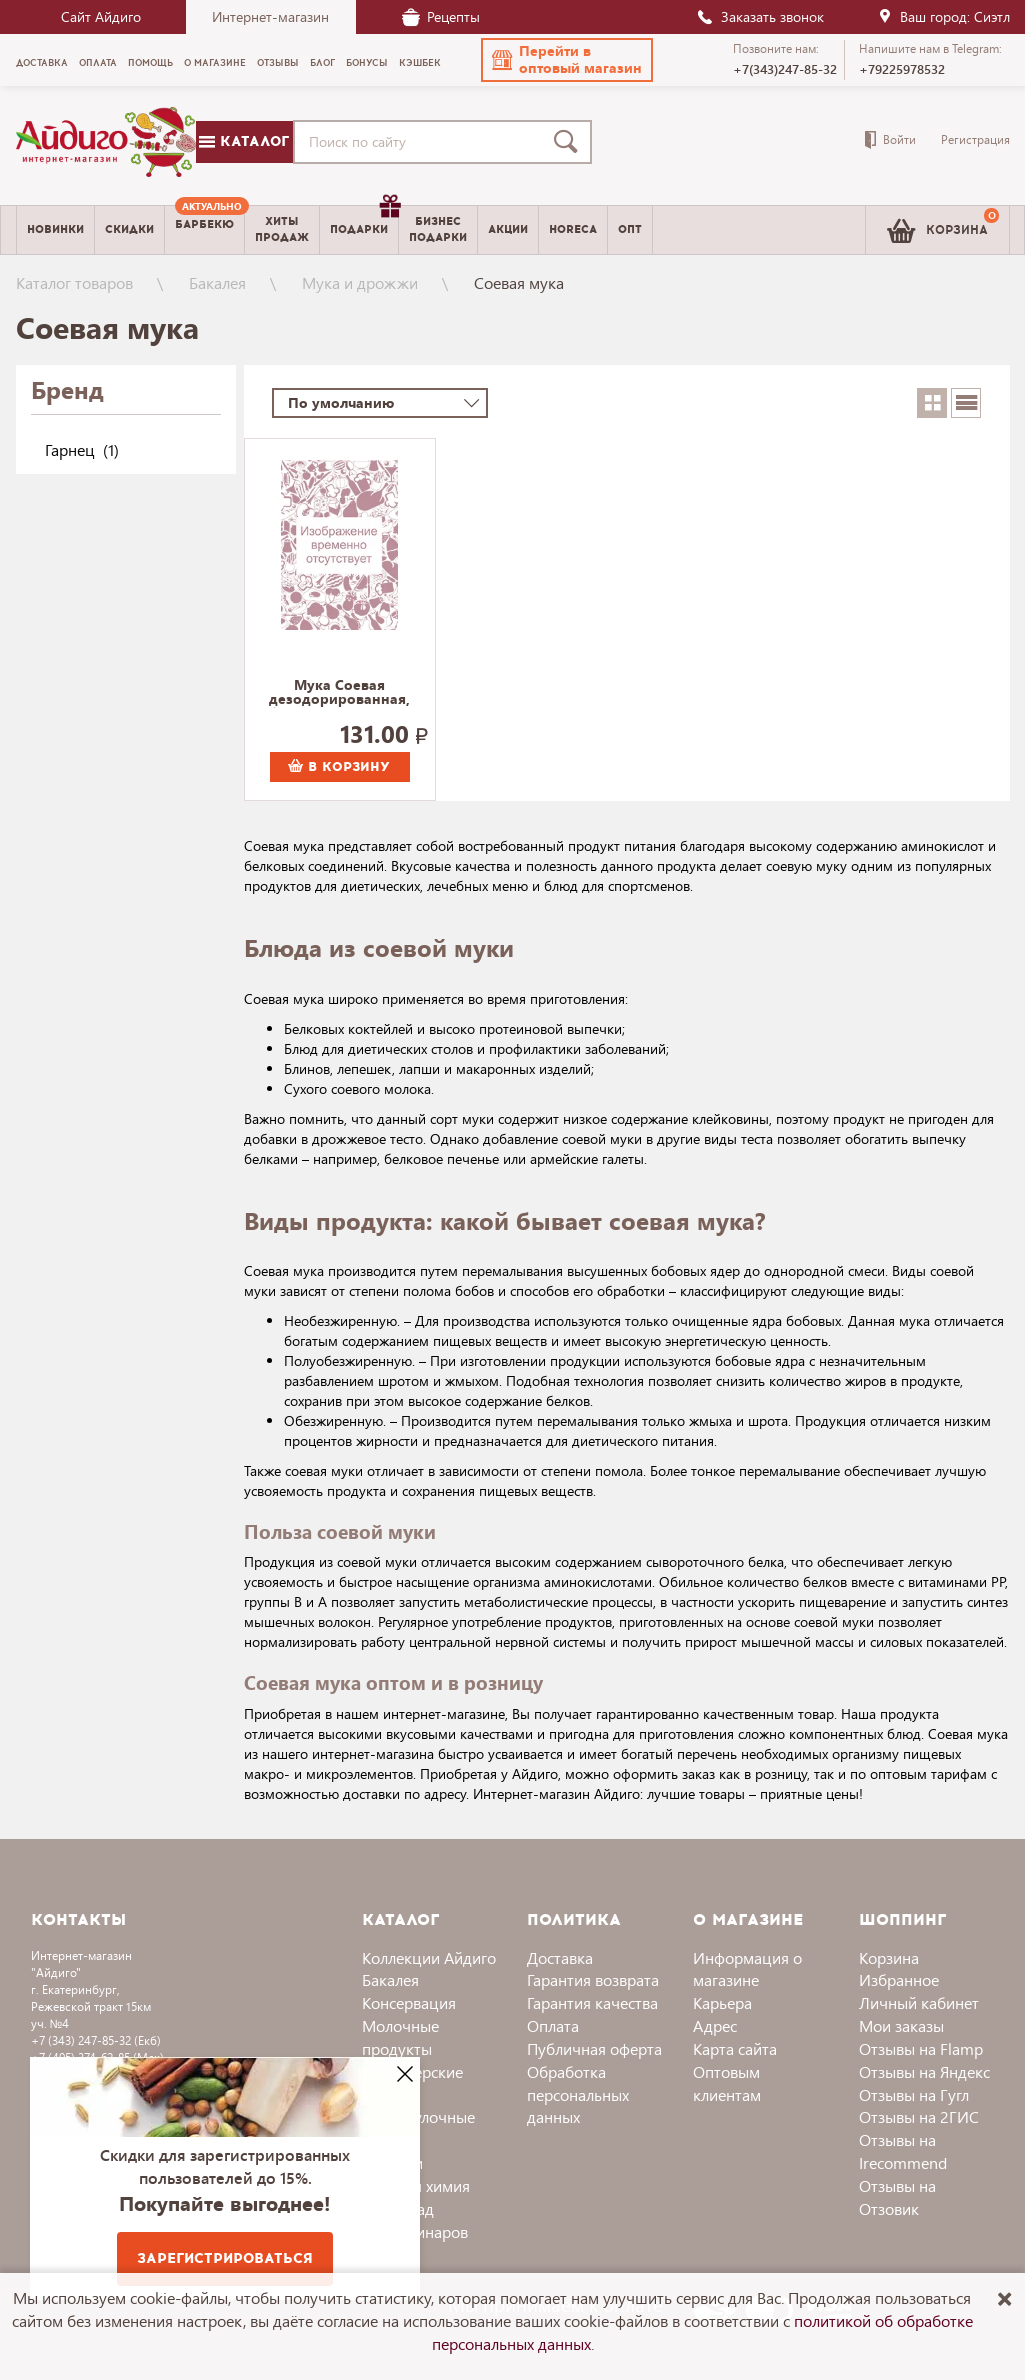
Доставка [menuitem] (42, 63)
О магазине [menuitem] (215, 63)
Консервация (409, 2002)
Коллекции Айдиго (429, 1957)
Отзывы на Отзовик (897, 2197)
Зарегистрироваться (225, 2258)
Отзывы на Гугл (914, 2094)
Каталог (244, 141)
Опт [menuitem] (630, 229)
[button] (567, 60)
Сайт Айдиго (101, 16)
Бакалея (217, 282)
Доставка (560, 1957)
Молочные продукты (400, 2037)
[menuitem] (204, 230)
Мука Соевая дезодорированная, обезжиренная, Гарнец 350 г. (340, 693)
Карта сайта (735, 2048)
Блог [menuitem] (322, 63)
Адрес (715, 2025)
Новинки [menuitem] (55, 229)
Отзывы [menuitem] (278, 63)
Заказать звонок (760, 16)
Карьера (722, 2002)
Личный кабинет (919, 2002)
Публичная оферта (594, 2048)
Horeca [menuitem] (573, 229)
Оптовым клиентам (727, 2083)
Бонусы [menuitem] (367, 63)
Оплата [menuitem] (98, 63)
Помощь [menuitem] (150, 63)
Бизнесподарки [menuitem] (438, 229)
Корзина (889, 1957)
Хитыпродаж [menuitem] (282, 229)
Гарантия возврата (593, 1979)
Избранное (899, 1979)
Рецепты (441, 16)
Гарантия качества (592, 2002)
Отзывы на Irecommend (903, 2151)
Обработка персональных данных (578, 2094)
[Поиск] (570, 142)
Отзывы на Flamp (921, 2048)
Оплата (553, 2025)
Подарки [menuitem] (364, 222)
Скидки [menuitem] (129, 229)
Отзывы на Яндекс (924, 2071)
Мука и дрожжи (360, 282)
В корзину (339, 767)
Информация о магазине (747, 1969)
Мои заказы (901, 2025)
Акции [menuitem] (508, 229)
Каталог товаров (74, 282)
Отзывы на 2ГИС (919, 2116)
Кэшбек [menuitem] (420, 63)
